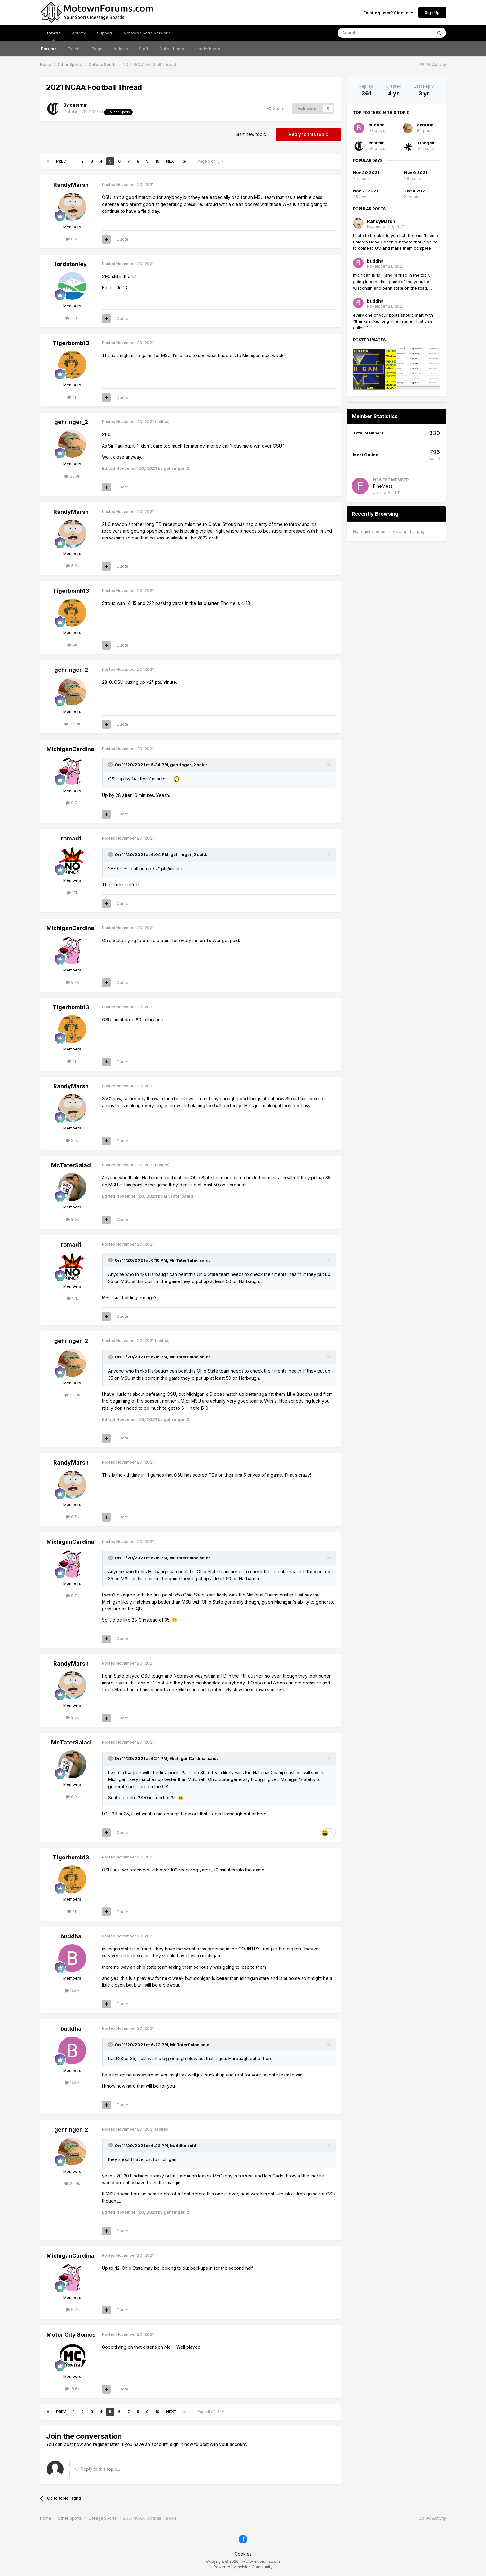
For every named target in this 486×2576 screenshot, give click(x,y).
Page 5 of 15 (210, 161)
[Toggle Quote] (111, 764)
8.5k (72, 238)
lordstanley (71, 264)
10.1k (72, 317)
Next (171, 161)
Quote (122, 239)
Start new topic (250, 134)
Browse (53, 35)
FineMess (383, 486)
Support (104, 32)
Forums (49, 48)
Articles (120, 48)
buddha (71, 1936)
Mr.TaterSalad (71, 1165)
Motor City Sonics (70, 2334)
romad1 (71, 838)
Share (276, 108)
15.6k (72, 1990)
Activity (79, 32)
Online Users (171, 48)
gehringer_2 (71, 422)
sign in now (181, 2444)
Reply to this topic (308, 134)
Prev (61, 161)
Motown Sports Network (146, 32)
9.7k (72, 802)
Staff (143, 48)
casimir (78, 104)
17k (72, 892)
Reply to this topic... (97, 2469)
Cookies (243, 2553)
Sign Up (432, 12)
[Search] (369, 33)
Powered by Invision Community (243, 2567)
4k (72, 397)
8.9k (72, 1219)
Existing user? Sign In (388, 12)
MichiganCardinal (71, 749)
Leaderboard (207, 48)
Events (74, 48)
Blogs (97, 48)
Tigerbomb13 (71, 343)
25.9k (72, 476)
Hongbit (426, 142)
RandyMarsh (71, 184)
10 (157, 161)
